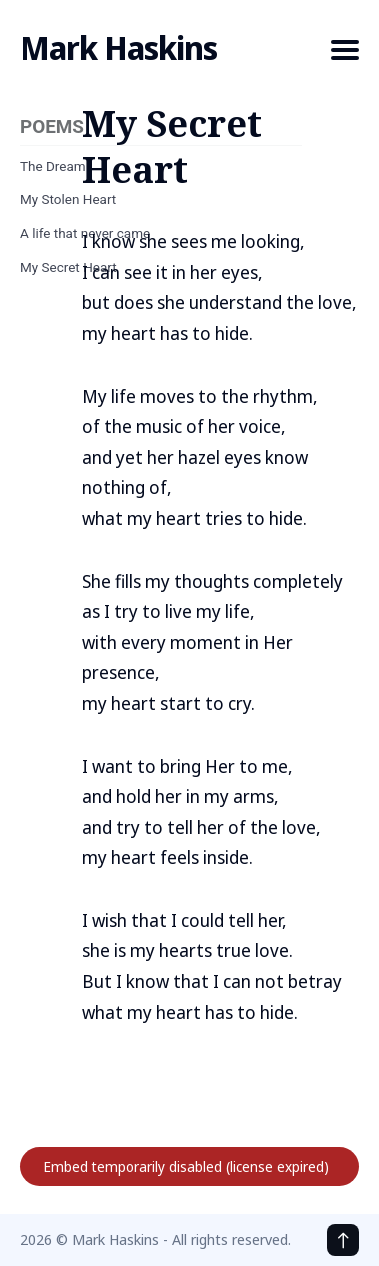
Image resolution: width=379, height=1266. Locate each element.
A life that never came (85, 233)
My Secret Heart (68, 267)
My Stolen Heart (68, 199)
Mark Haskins (118, 47)
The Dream (53, 166)
